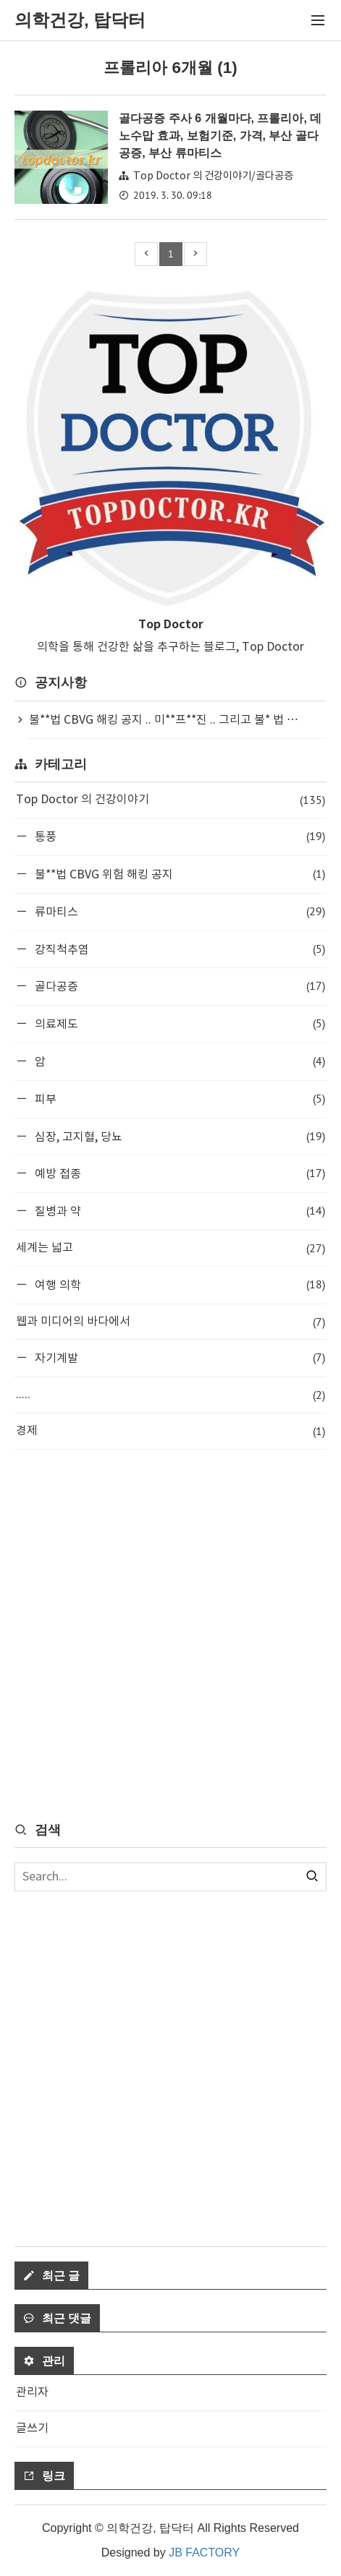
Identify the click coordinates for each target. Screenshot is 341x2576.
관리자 (32, 2392)
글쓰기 (32, 2428)
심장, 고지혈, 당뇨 (178, 1136)
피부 (178, 1098)
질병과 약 (178, 1210)
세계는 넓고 (170, 1248)
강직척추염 (178, 948)
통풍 (178, 836)
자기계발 (178, 1357)
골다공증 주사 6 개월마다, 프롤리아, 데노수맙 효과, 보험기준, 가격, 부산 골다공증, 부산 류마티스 (220, 135)
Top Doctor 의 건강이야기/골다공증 (213, 176)
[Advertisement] (170, 1634)
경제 (170, 1431)
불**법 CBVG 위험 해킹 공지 (178, 873)
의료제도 (178, 1023)
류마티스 (178, 911)
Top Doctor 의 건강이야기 (170, 800)
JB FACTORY (204, 2552)
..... (170, 1395)
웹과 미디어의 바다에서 (170, 1321)
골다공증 (178, 985)
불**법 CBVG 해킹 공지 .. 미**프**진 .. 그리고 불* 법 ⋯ (163, 720)
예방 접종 (178, 1173)
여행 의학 (178, 1284)
